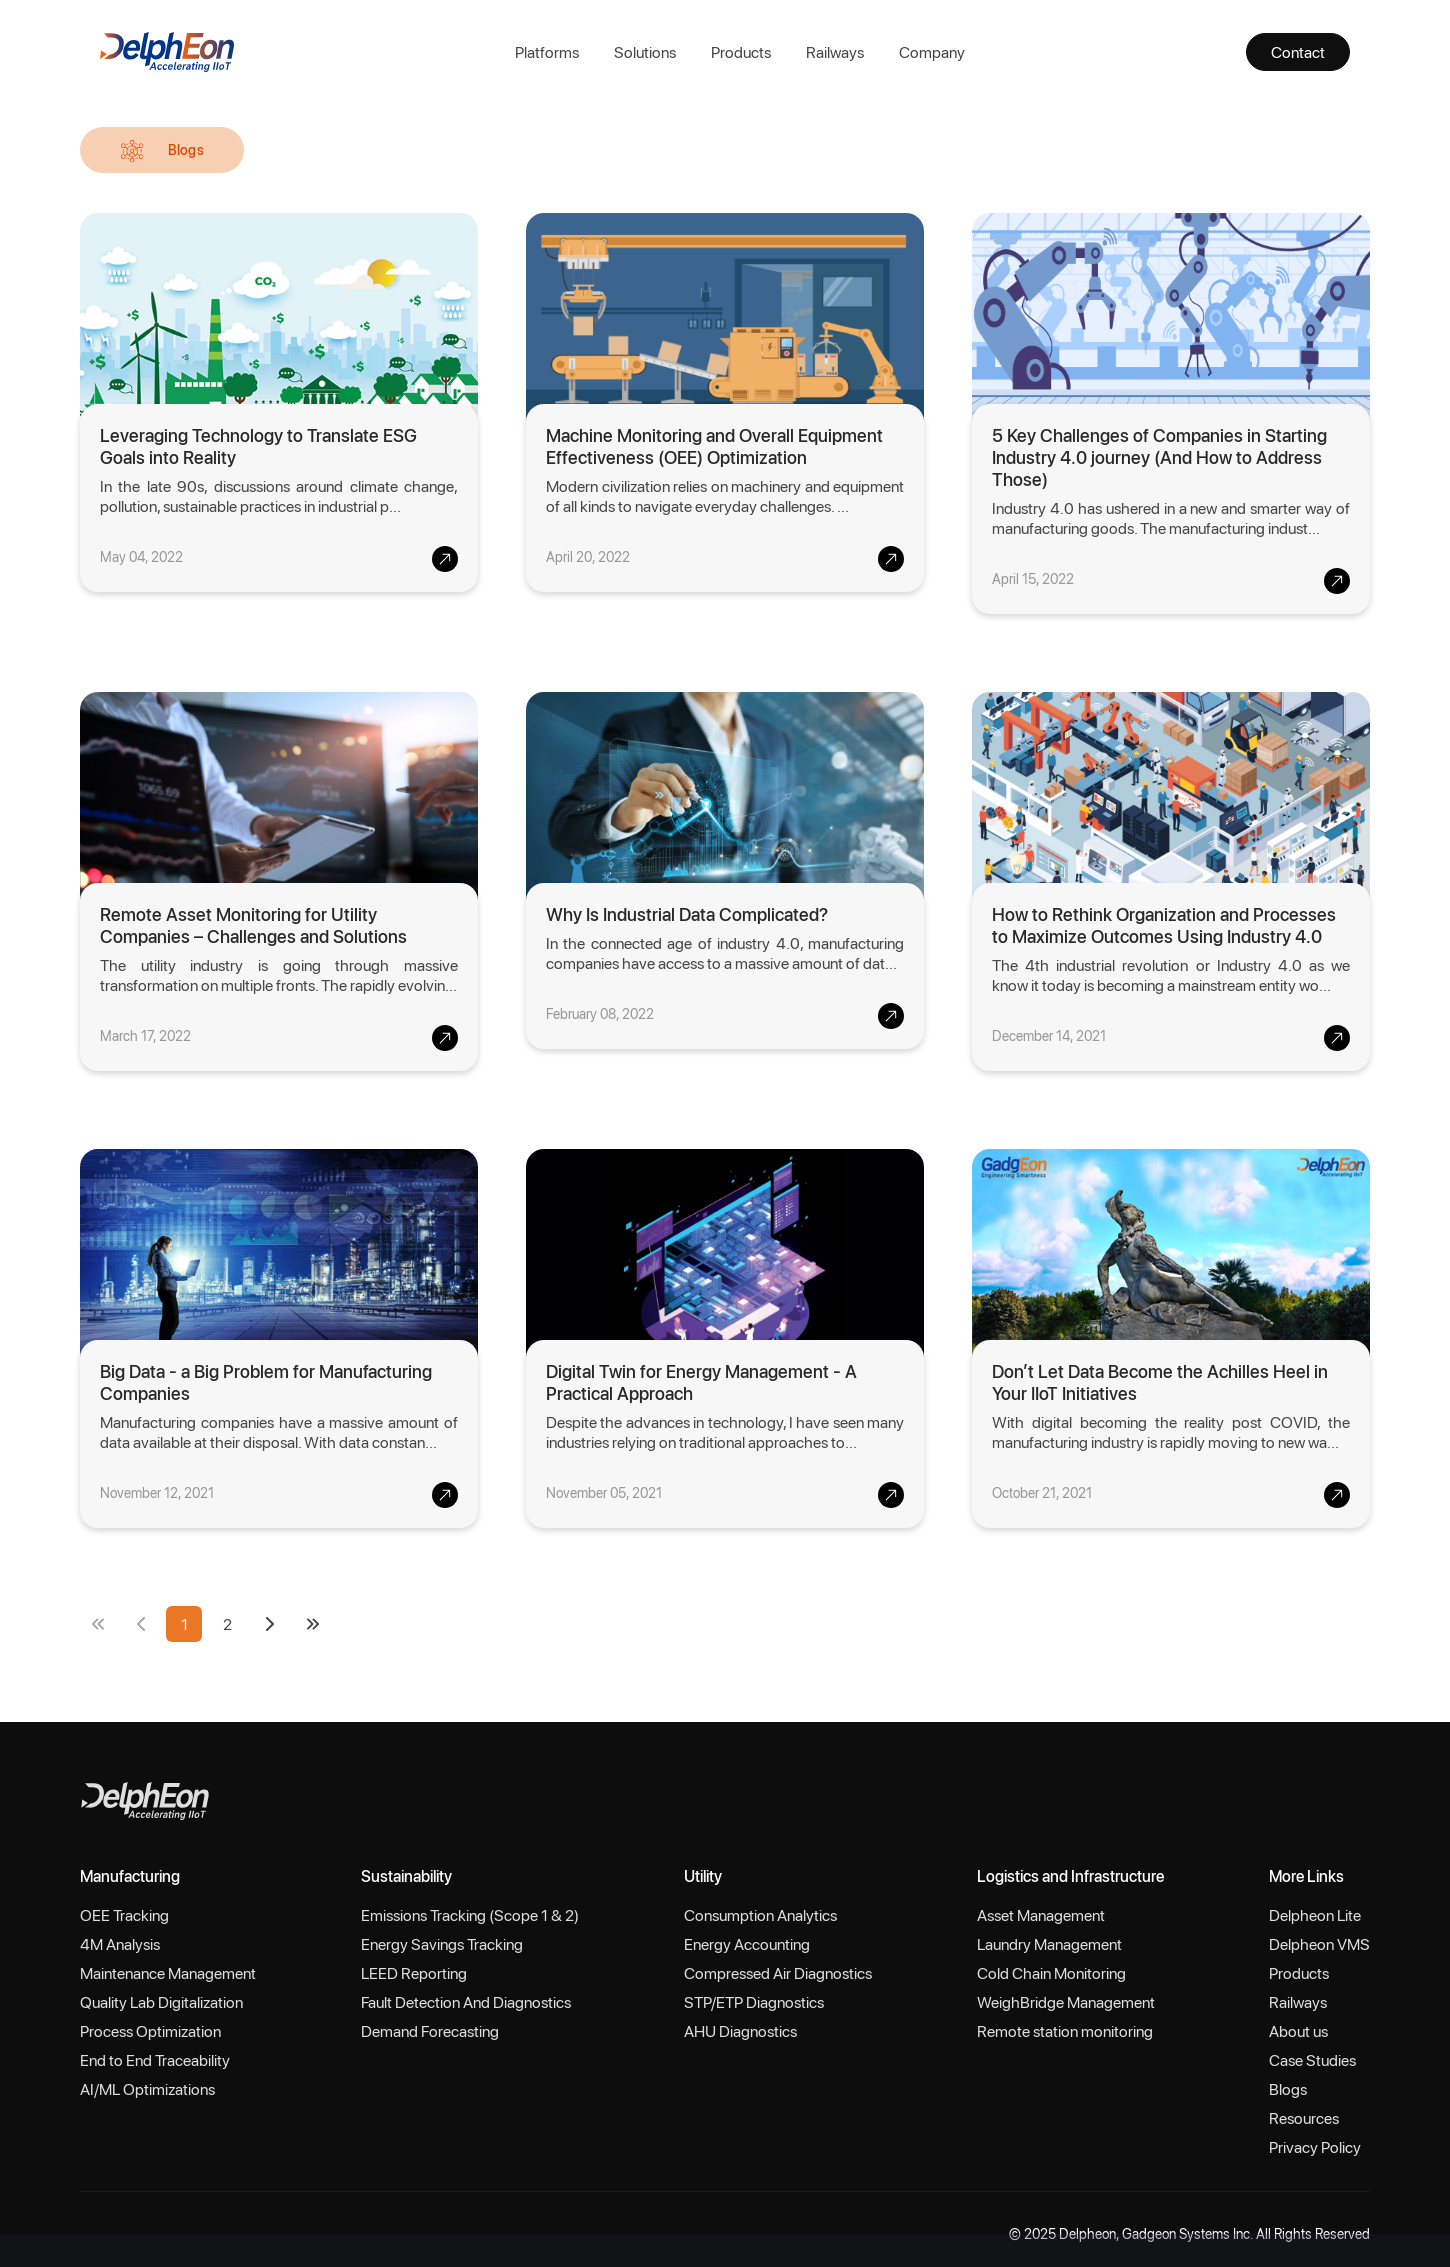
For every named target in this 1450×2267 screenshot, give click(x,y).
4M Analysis (120, 1943)
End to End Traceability (155, 2059)
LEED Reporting (414, 1972)
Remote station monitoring (1065, 2030)
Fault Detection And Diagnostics (466, 2001)
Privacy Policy (1315, 2146)
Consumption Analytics (760, 1914)
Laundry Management (1049, 1943)
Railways (835, 51)
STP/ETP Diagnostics (754, 2001)
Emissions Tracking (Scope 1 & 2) (470, 1914)
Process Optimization (150, 2030)
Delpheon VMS (1319, 1943)
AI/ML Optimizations (147, 2088)
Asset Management (1041, 1914)
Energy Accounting (747, 1943)
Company (932, 51)
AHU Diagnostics (740, 2030)
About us (1298, 2030)
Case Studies (1312, 2059)
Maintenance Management (168, 1972)
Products (741, 51)
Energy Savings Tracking (442, 1943)
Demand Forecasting (430, 2030)
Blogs (1288, 2088)
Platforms (547, 51)
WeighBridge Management (1066, 2001)
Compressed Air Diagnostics (778, 1972)
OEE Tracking (124, 1914)
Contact (1298, 51)
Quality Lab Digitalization (161, 2001)
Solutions (645, 51)
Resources (1304, 2117)
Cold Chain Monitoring (1051, 1972)
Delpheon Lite (1315, 1914)
